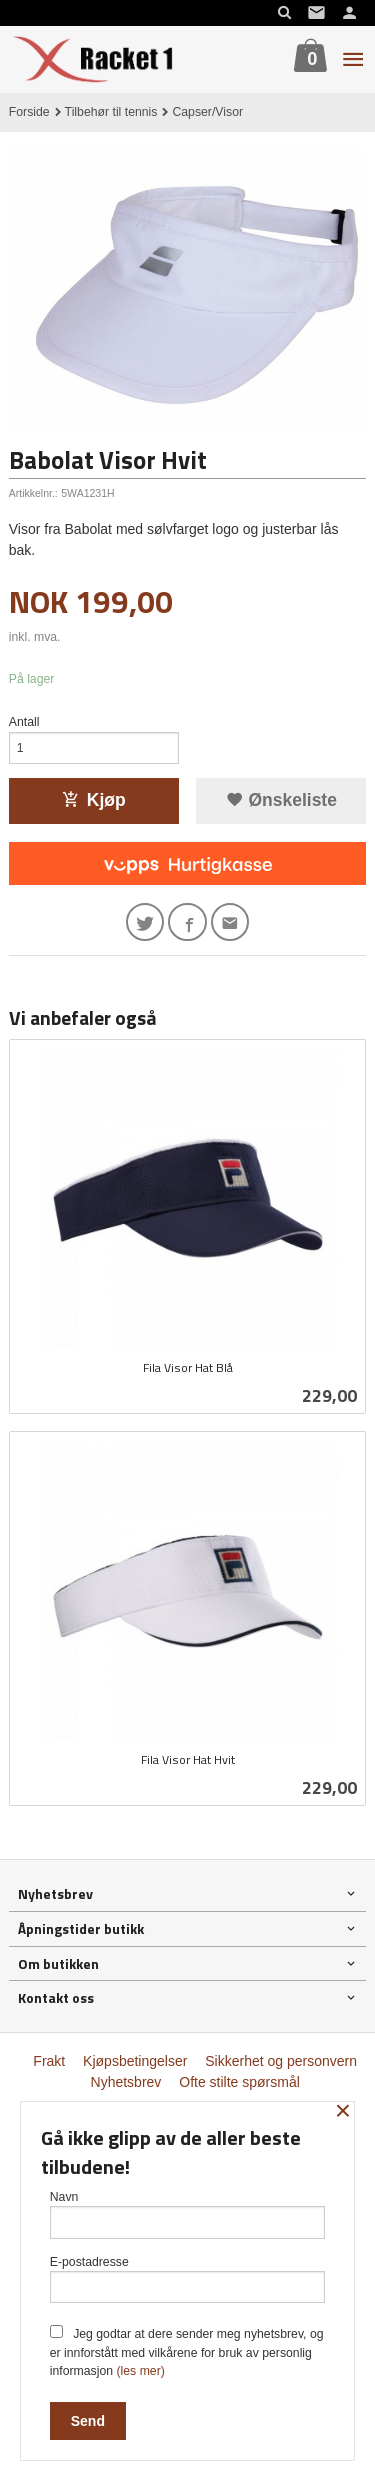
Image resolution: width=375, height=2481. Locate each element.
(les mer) (140, 2371)
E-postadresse (188, 2279)
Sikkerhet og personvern (281, 2061)
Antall (24, 722)
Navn (188, 2214)
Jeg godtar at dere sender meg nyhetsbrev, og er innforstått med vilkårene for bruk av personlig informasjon (187, 2351)
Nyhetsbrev (126, 2082)
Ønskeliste (281, 800)
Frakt (49, 2061)
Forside (29, 112)
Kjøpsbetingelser (135, 2061)
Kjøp (94, 800)
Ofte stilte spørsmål (239, 2082)
